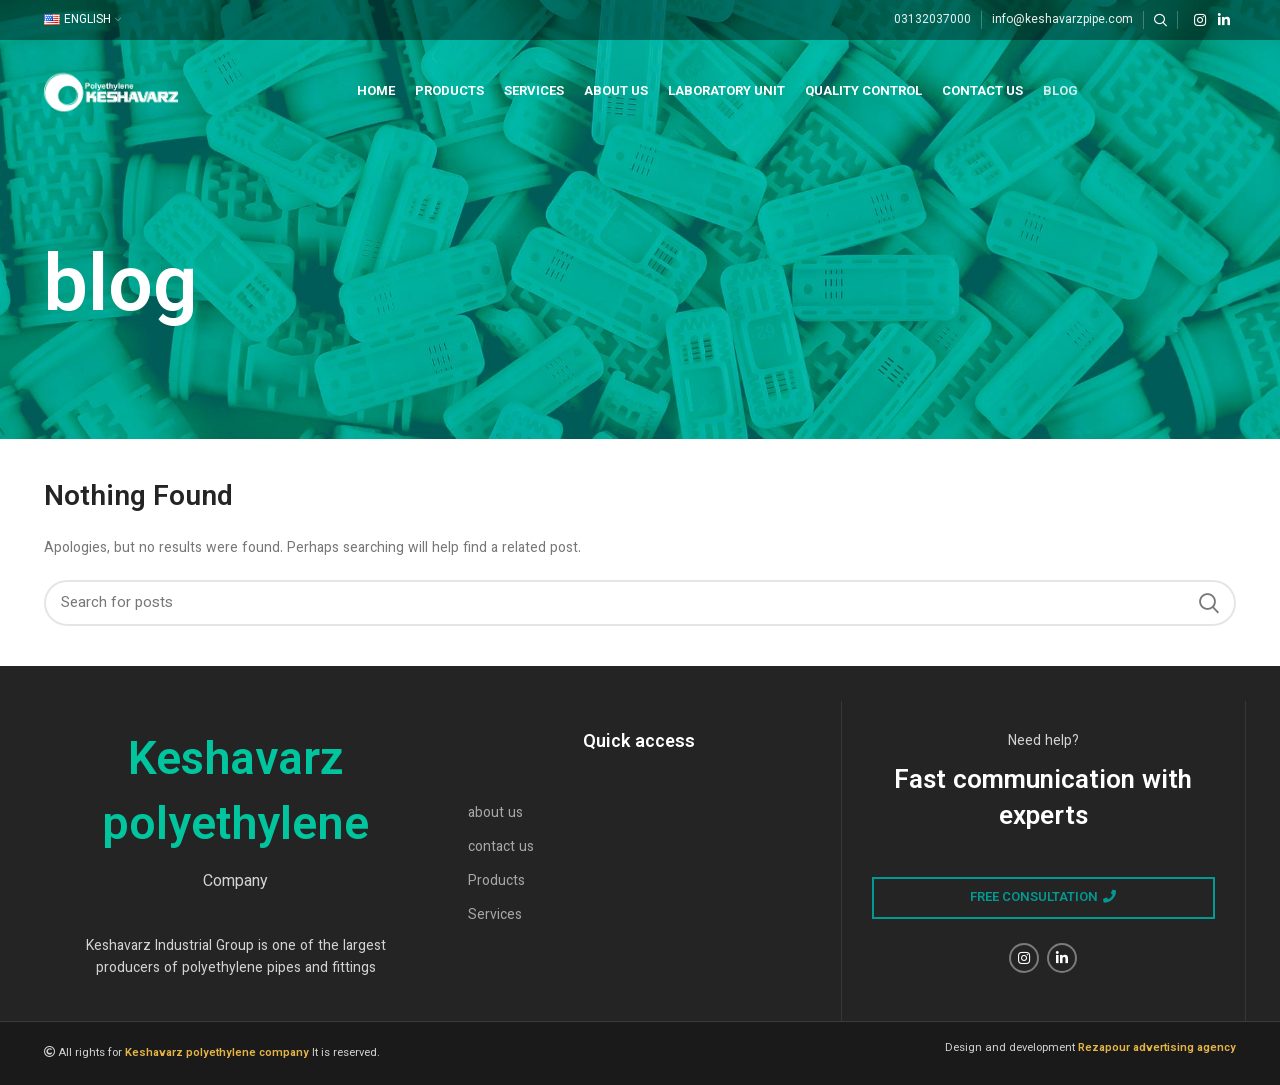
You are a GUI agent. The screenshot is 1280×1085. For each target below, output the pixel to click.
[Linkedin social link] (1224, 20)
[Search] (1160, 20)
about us (495, 814)
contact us (501, 848)
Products (496, 882)
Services (495, 916)
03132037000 (932, 20)
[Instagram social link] (1200, 20)
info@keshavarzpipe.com (1062, 20)
